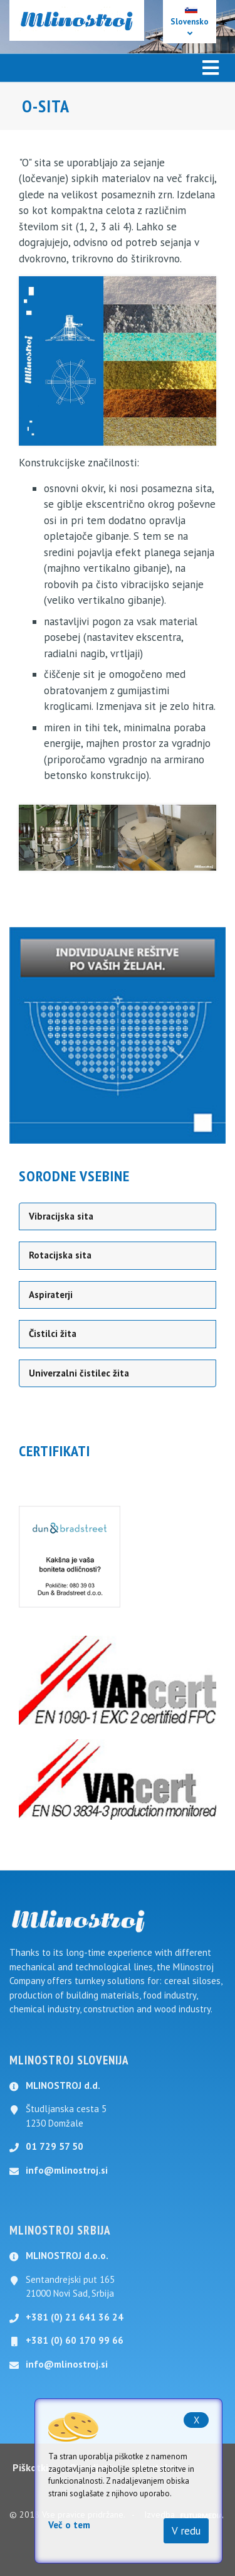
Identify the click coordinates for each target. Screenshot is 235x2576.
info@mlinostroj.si (67, 2170)
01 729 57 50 (54, 2146)
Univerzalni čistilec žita (79, 1373)
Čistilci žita (52, 1333)
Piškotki (30, 2467)
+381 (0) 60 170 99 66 (74, 2340)
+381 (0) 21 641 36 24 (74, 2317)
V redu (186, 2531)
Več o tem (69, 2525)
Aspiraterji (51, 1295)
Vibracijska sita (61, 1216)
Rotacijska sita (60, 1255)
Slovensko (189, 22)
